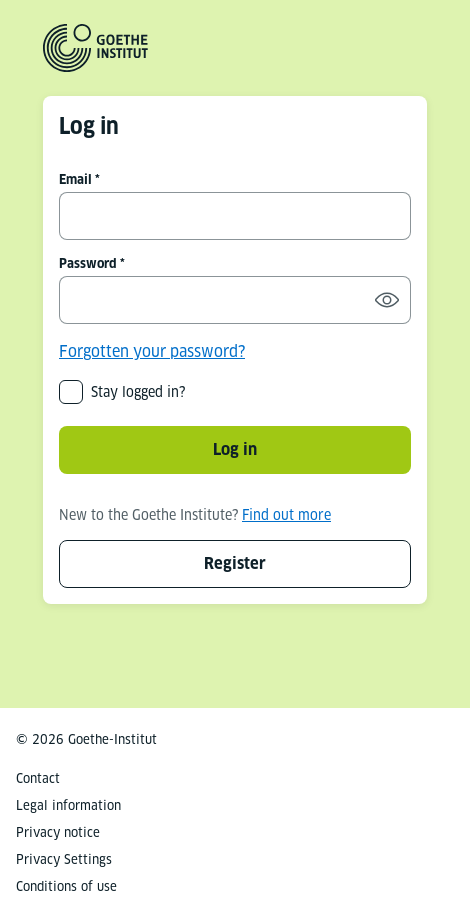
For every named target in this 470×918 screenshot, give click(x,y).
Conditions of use (66, 886)
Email (75, 179)
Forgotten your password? (152, 351)
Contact (38, 778)
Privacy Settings (64, 859)
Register (235, 563)
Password (88, 263)
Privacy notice (58, 832)
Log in (235, 449)
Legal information (68, 805)
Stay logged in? (138, 392)
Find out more (286, 515)
